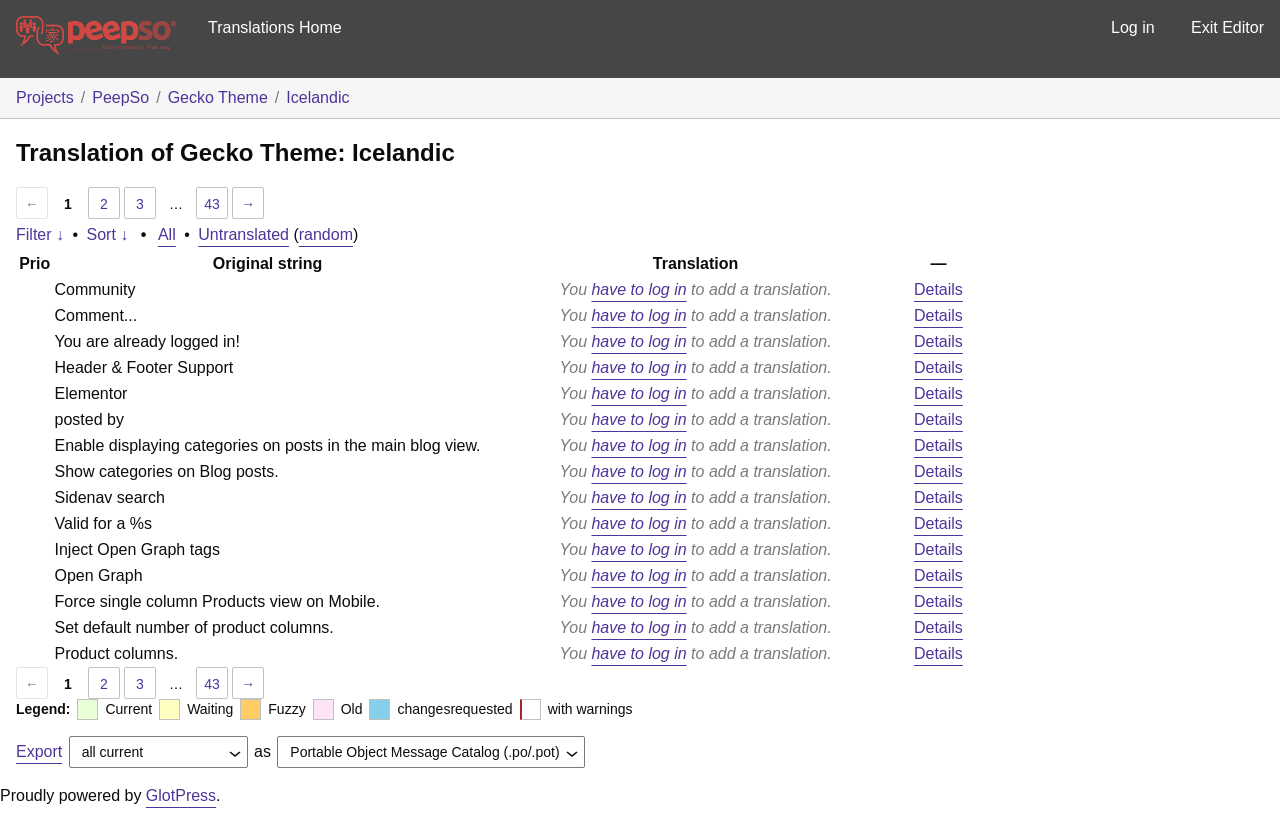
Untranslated (243, 234)
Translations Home (275, 27)
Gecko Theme (218, 97)
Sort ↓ (108, 234)
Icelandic (317, 97)
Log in (1133, 27)
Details (938, 289)
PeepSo (120, 97)
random (326, 234)
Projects (45, 97)
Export (39, 751)
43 (212, 204)
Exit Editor (1227, 27)
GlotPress (181, 795)
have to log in (638, 289)
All (167, 234)
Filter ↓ (40, 234)
